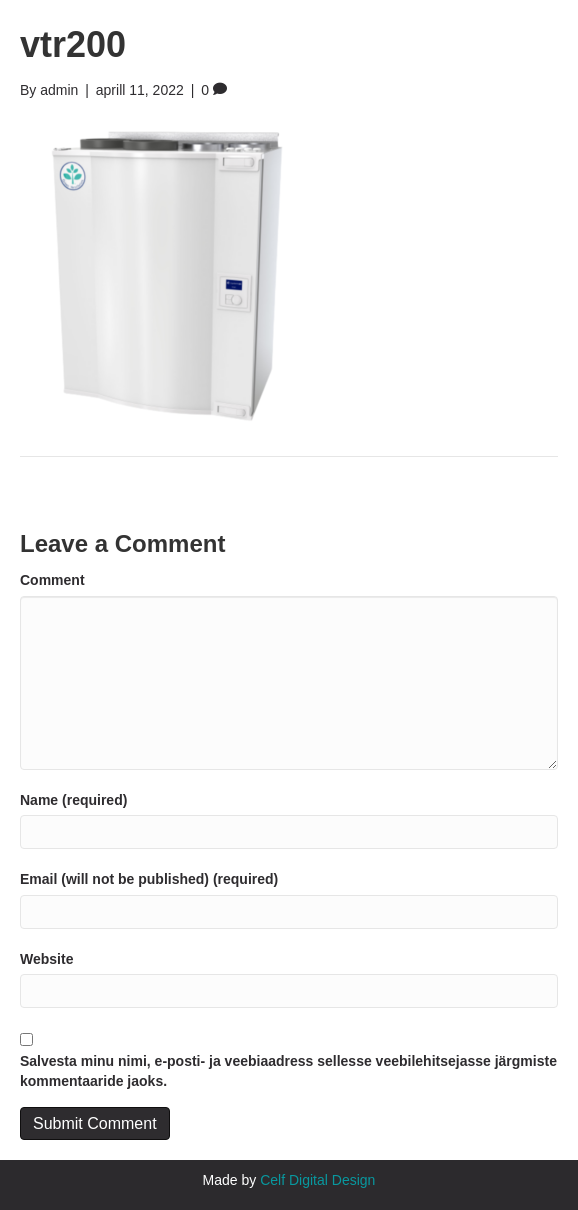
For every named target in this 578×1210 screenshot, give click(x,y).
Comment (52, 580)
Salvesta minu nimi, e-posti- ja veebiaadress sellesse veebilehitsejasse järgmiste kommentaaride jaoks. (288, 1071)
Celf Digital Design (317, 1180)
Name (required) (73, 800)
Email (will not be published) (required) (149, 879)
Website (46, 959)
